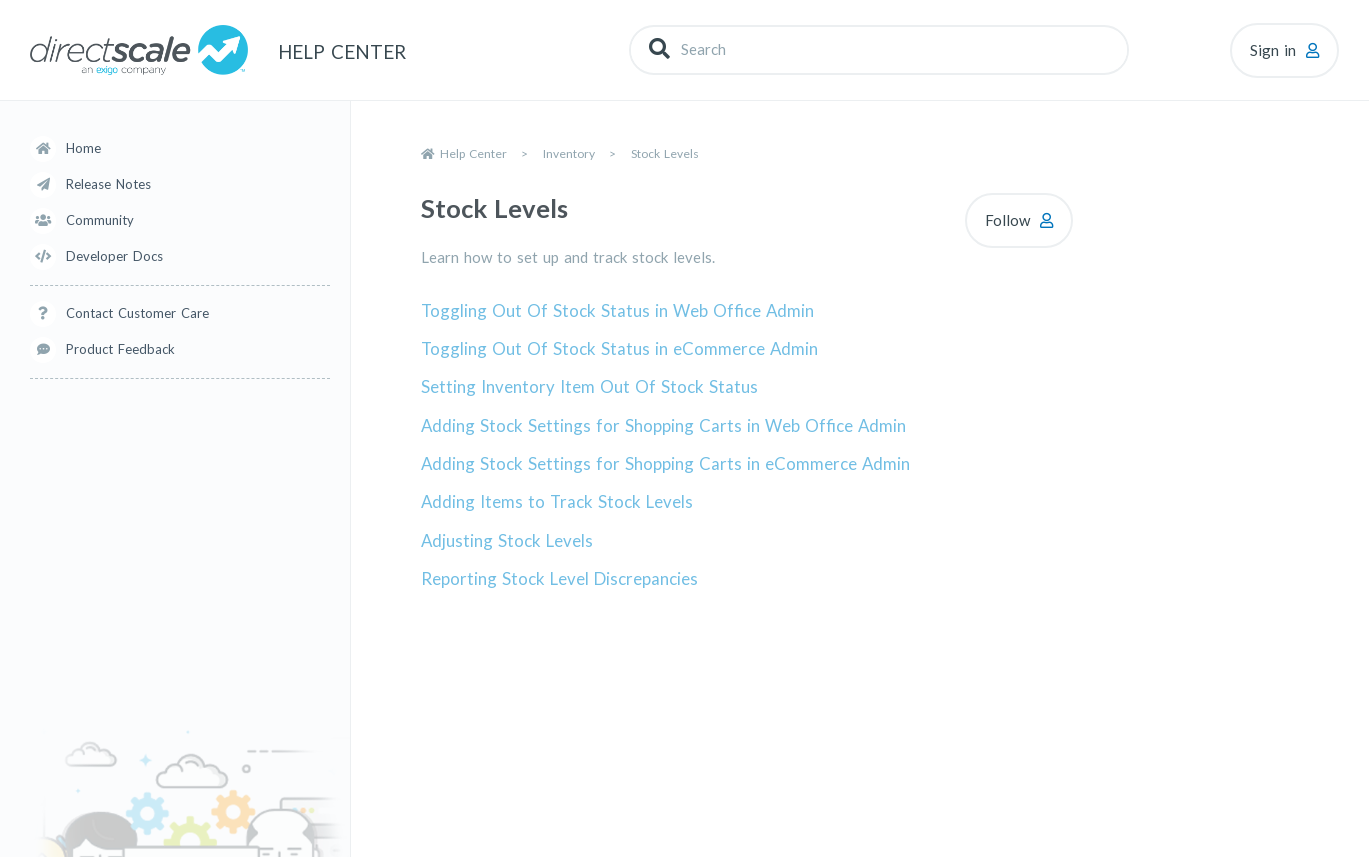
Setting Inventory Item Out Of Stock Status (589, 386)
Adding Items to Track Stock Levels (557, 501)
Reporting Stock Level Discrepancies (559, 578)
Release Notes (108, 184)
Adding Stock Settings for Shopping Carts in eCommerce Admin (665, 463)
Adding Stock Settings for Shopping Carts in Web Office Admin (663, 425)
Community (100, 220)
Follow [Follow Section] (1007, 220)
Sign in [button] (1273, 50)
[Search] (879, 49)
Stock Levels (665, 153)
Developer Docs (114, 256)
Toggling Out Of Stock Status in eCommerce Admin (619, 348)
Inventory (569, 153)
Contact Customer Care (137, 313)
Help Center (473, 153)
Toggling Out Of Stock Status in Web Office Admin (617, 310)
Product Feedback (120, 349)
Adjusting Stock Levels (507, 540)
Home (83, 148)
